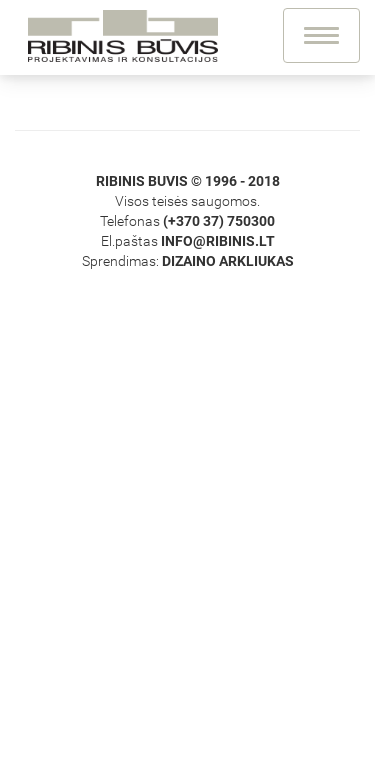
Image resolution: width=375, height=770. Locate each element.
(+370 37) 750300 (219, 221)
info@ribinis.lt (218, 241)
